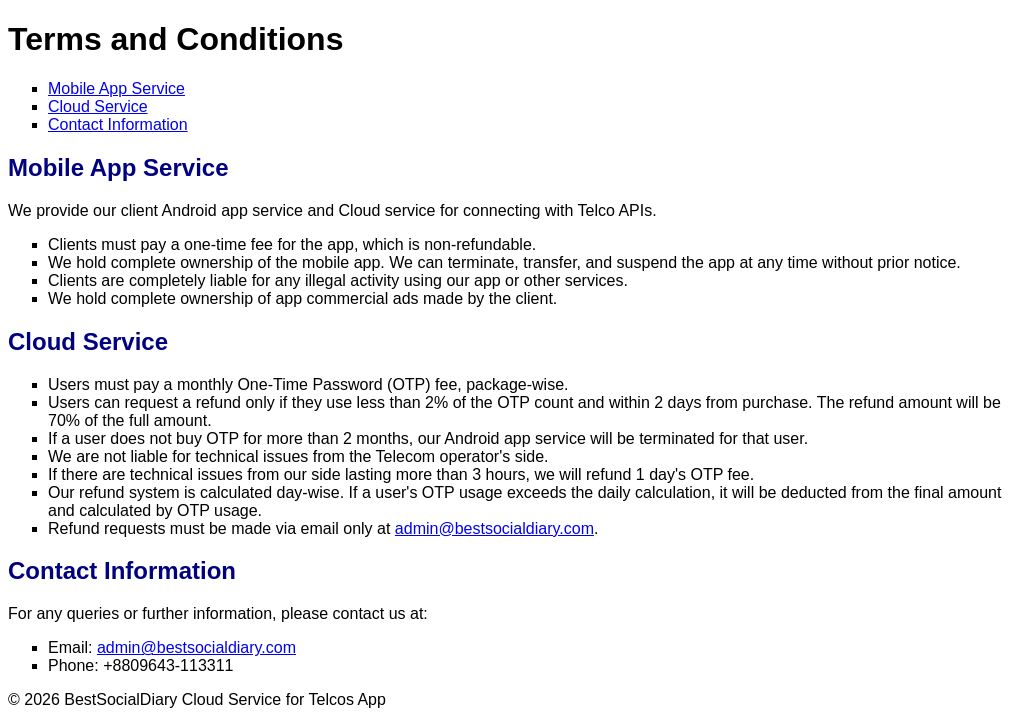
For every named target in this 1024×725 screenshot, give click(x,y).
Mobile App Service (116, 88)
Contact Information (118, 124)
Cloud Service (98, 106)
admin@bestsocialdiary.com (494, 528)
